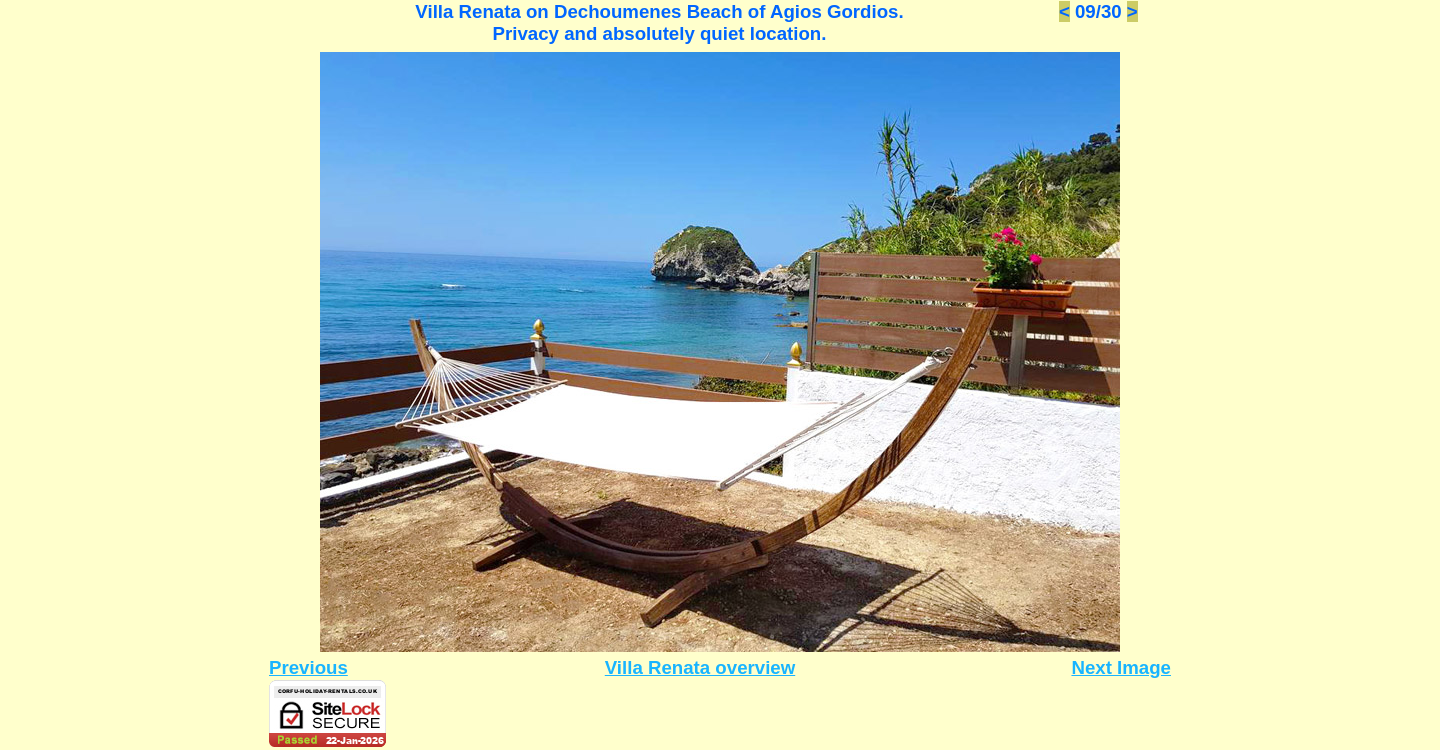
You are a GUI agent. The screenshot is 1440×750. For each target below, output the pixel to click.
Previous (308, 667)
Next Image (1121, 667)
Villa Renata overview (700, 667)
